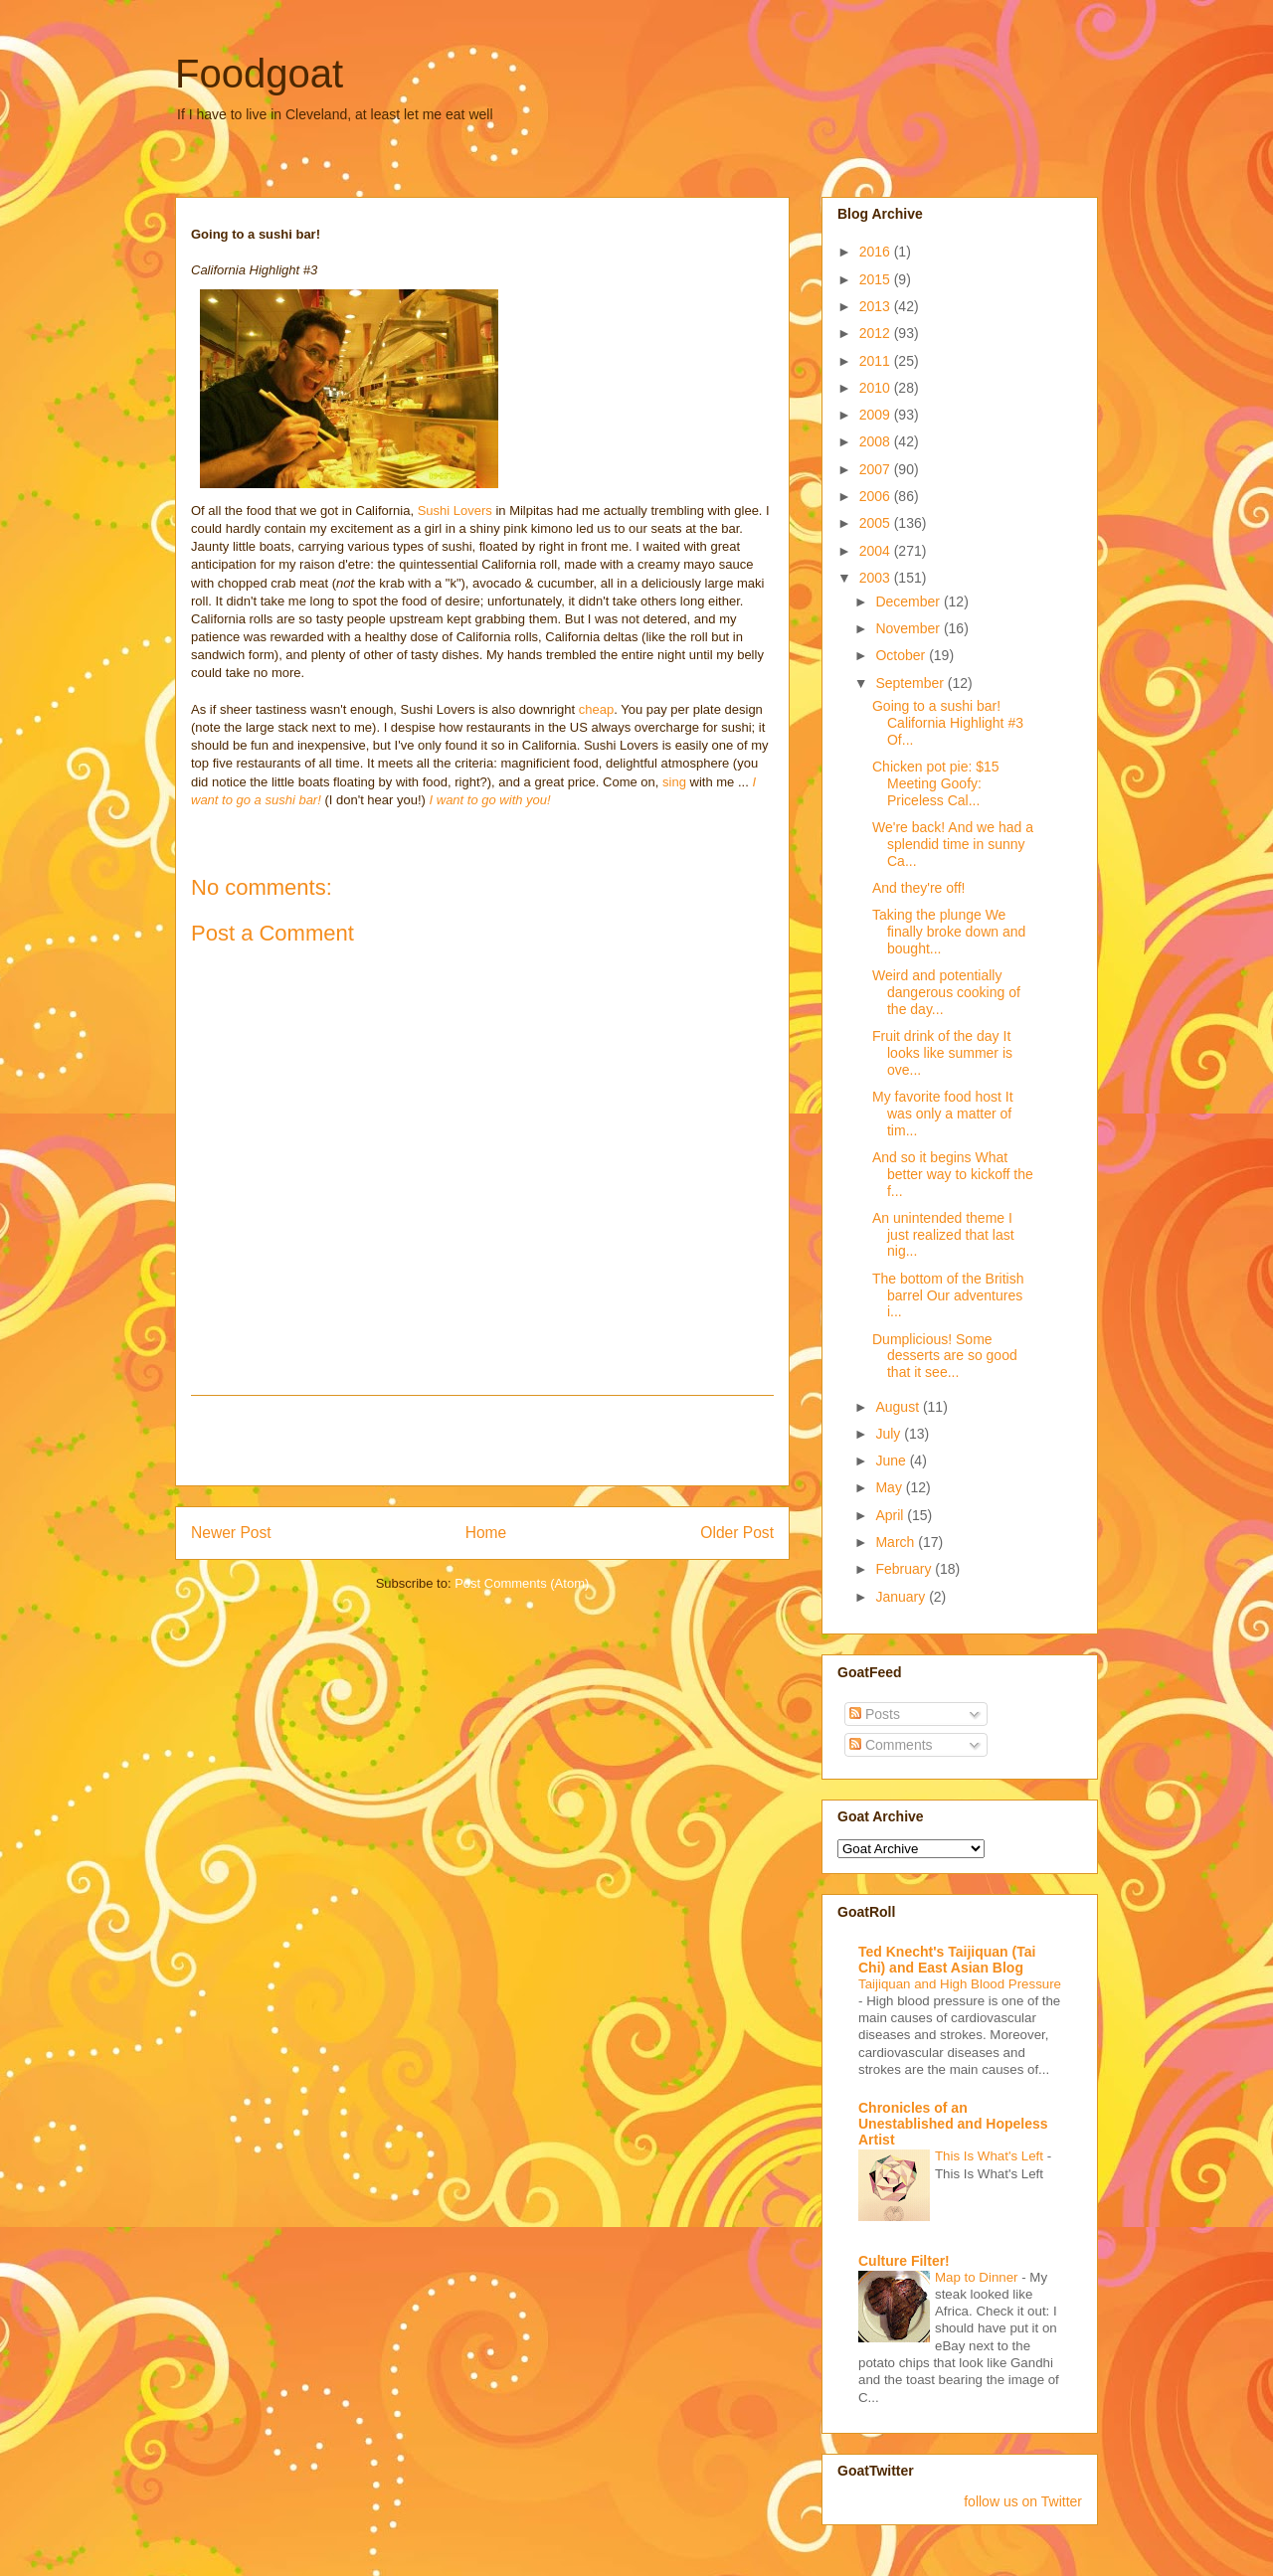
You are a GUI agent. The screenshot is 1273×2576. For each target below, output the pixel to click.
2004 (876, 551)
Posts (874, 1714)
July (889, 1434)
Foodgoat (259, 73)
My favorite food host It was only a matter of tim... (942, 1113)
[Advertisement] (482, 1440)
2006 (876, 496)
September (911, 683)
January (902, 1597)
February (905, 1569)
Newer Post (231, 1532)
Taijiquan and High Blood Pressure (959, 1983)
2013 (876, 306)
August (898, 1407)
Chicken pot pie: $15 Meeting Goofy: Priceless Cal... (936, 783)
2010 (876, 388)
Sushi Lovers (457, 510)
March (896, 1542)
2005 (876, 523)
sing (674, 781)
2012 (876, 333)
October (902, 655)
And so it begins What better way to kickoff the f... (952, 1174)
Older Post (737, 1532)
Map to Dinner (978, 2277)
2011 (876, 361)
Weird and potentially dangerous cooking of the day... (946, 992)
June (892, 1460)
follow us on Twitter (1023, 2501)
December (909, 601)
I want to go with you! (490, 799)
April (891, 1515)
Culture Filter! (904, 2261)
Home (486, 1532)
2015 (876, 279)
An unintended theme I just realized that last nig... (943, 1235)
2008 (876, 441)
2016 (876, 251)
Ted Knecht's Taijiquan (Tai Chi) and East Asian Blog (946, 1959)
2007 (876, 469)
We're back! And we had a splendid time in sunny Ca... (952, 844)
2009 (876, 415)
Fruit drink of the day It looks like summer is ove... (942, 1053)
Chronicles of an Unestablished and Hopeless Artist (953, 2123)
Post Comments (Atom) (522, 1583)
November (909, 628)
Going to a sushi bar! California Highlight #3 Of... (947, 723)
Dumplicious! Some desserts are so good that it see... (944, 1356)
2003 (876, 578)
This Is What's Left (991, 2155)
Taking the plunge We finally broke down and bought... (948, 931)
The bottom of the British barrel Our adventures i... (948, 1295)
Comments (891, 1745)
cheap (596, 709)
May (890, 1487)
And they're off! (918, 888)
